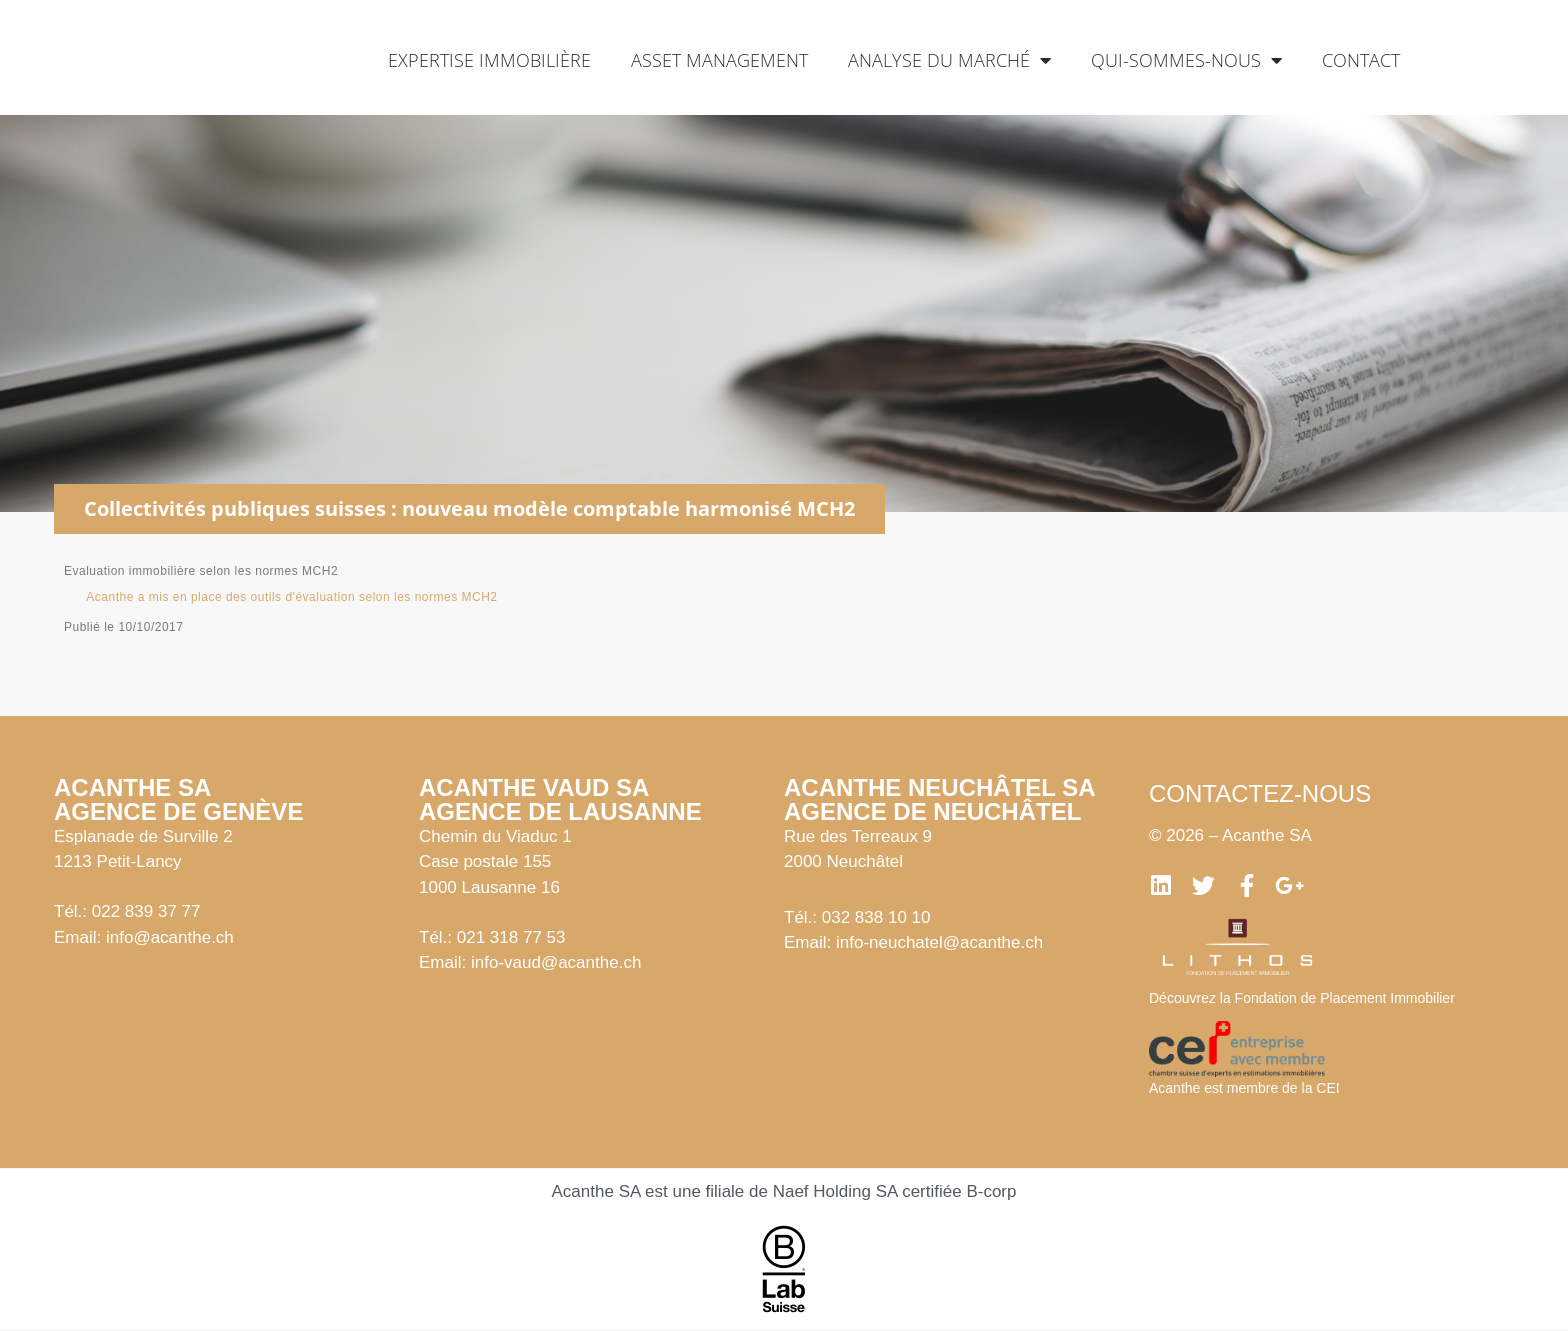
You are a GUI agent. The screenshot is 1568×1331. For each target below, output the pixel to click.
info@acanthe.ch (170, 937)
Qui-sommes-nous (1186, 60)
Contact (1361, 60)
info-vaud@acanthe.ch (556, 962)
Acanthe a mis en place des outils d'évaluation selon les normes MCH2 (291, 597)
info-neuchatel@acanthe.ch (939, 942)
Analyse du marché (949, 60)
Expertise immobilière (489, 60)
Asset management (719, 60)
